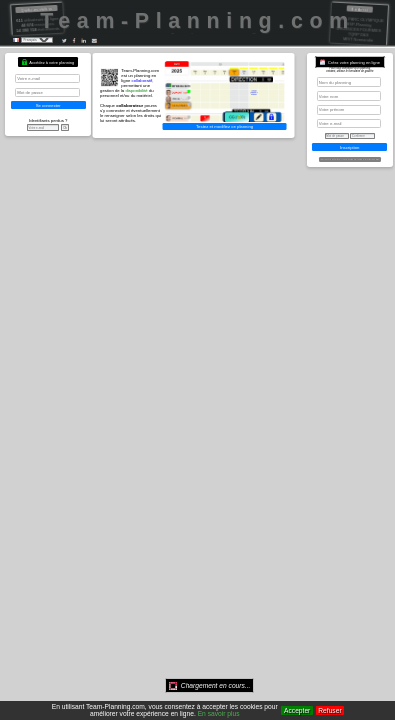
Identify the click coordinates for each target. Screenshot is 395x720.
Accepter (297, 710)
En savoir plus (219, 713)
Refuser (329, 710)
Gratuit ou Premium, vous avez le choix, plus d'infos (350, 159)
